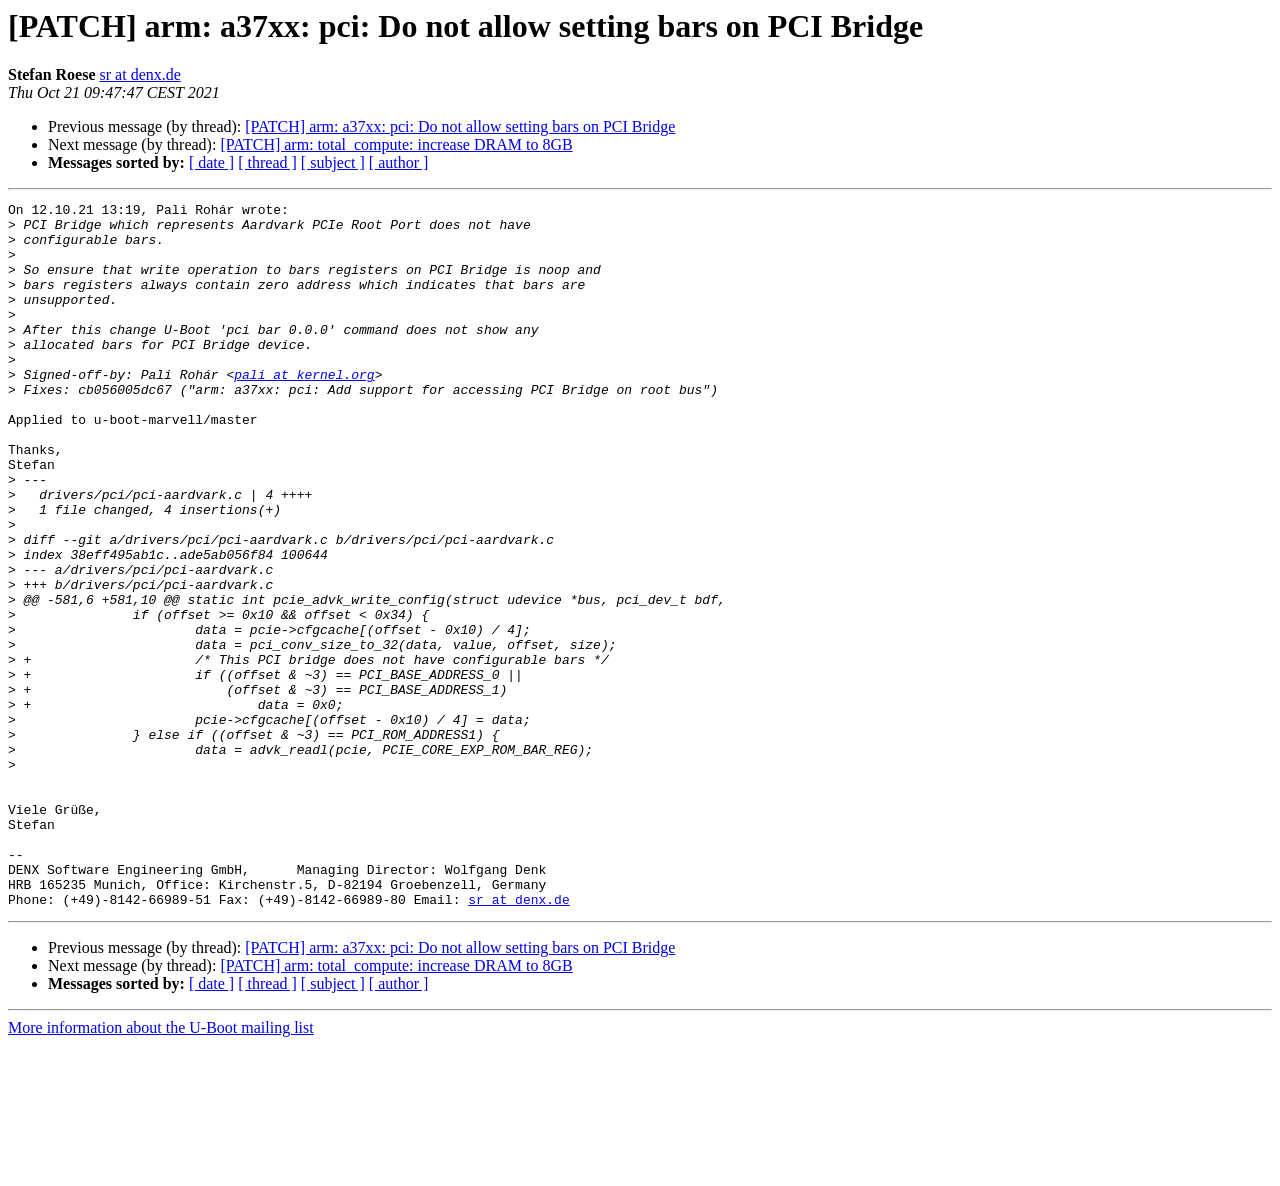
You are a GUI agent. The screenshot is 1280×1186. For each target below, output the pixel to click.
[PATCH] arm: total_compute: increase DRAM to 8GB (396, 144)
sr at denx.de (140, 74)
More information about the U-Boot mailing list (161, 1168)
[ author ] (399, 162)
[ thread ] (267, 162)
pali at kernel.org (304, 410)
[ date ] (211, 162)
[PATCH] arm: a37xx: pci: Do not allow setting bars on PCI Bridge (460, 126)
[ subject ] (333, 162)
